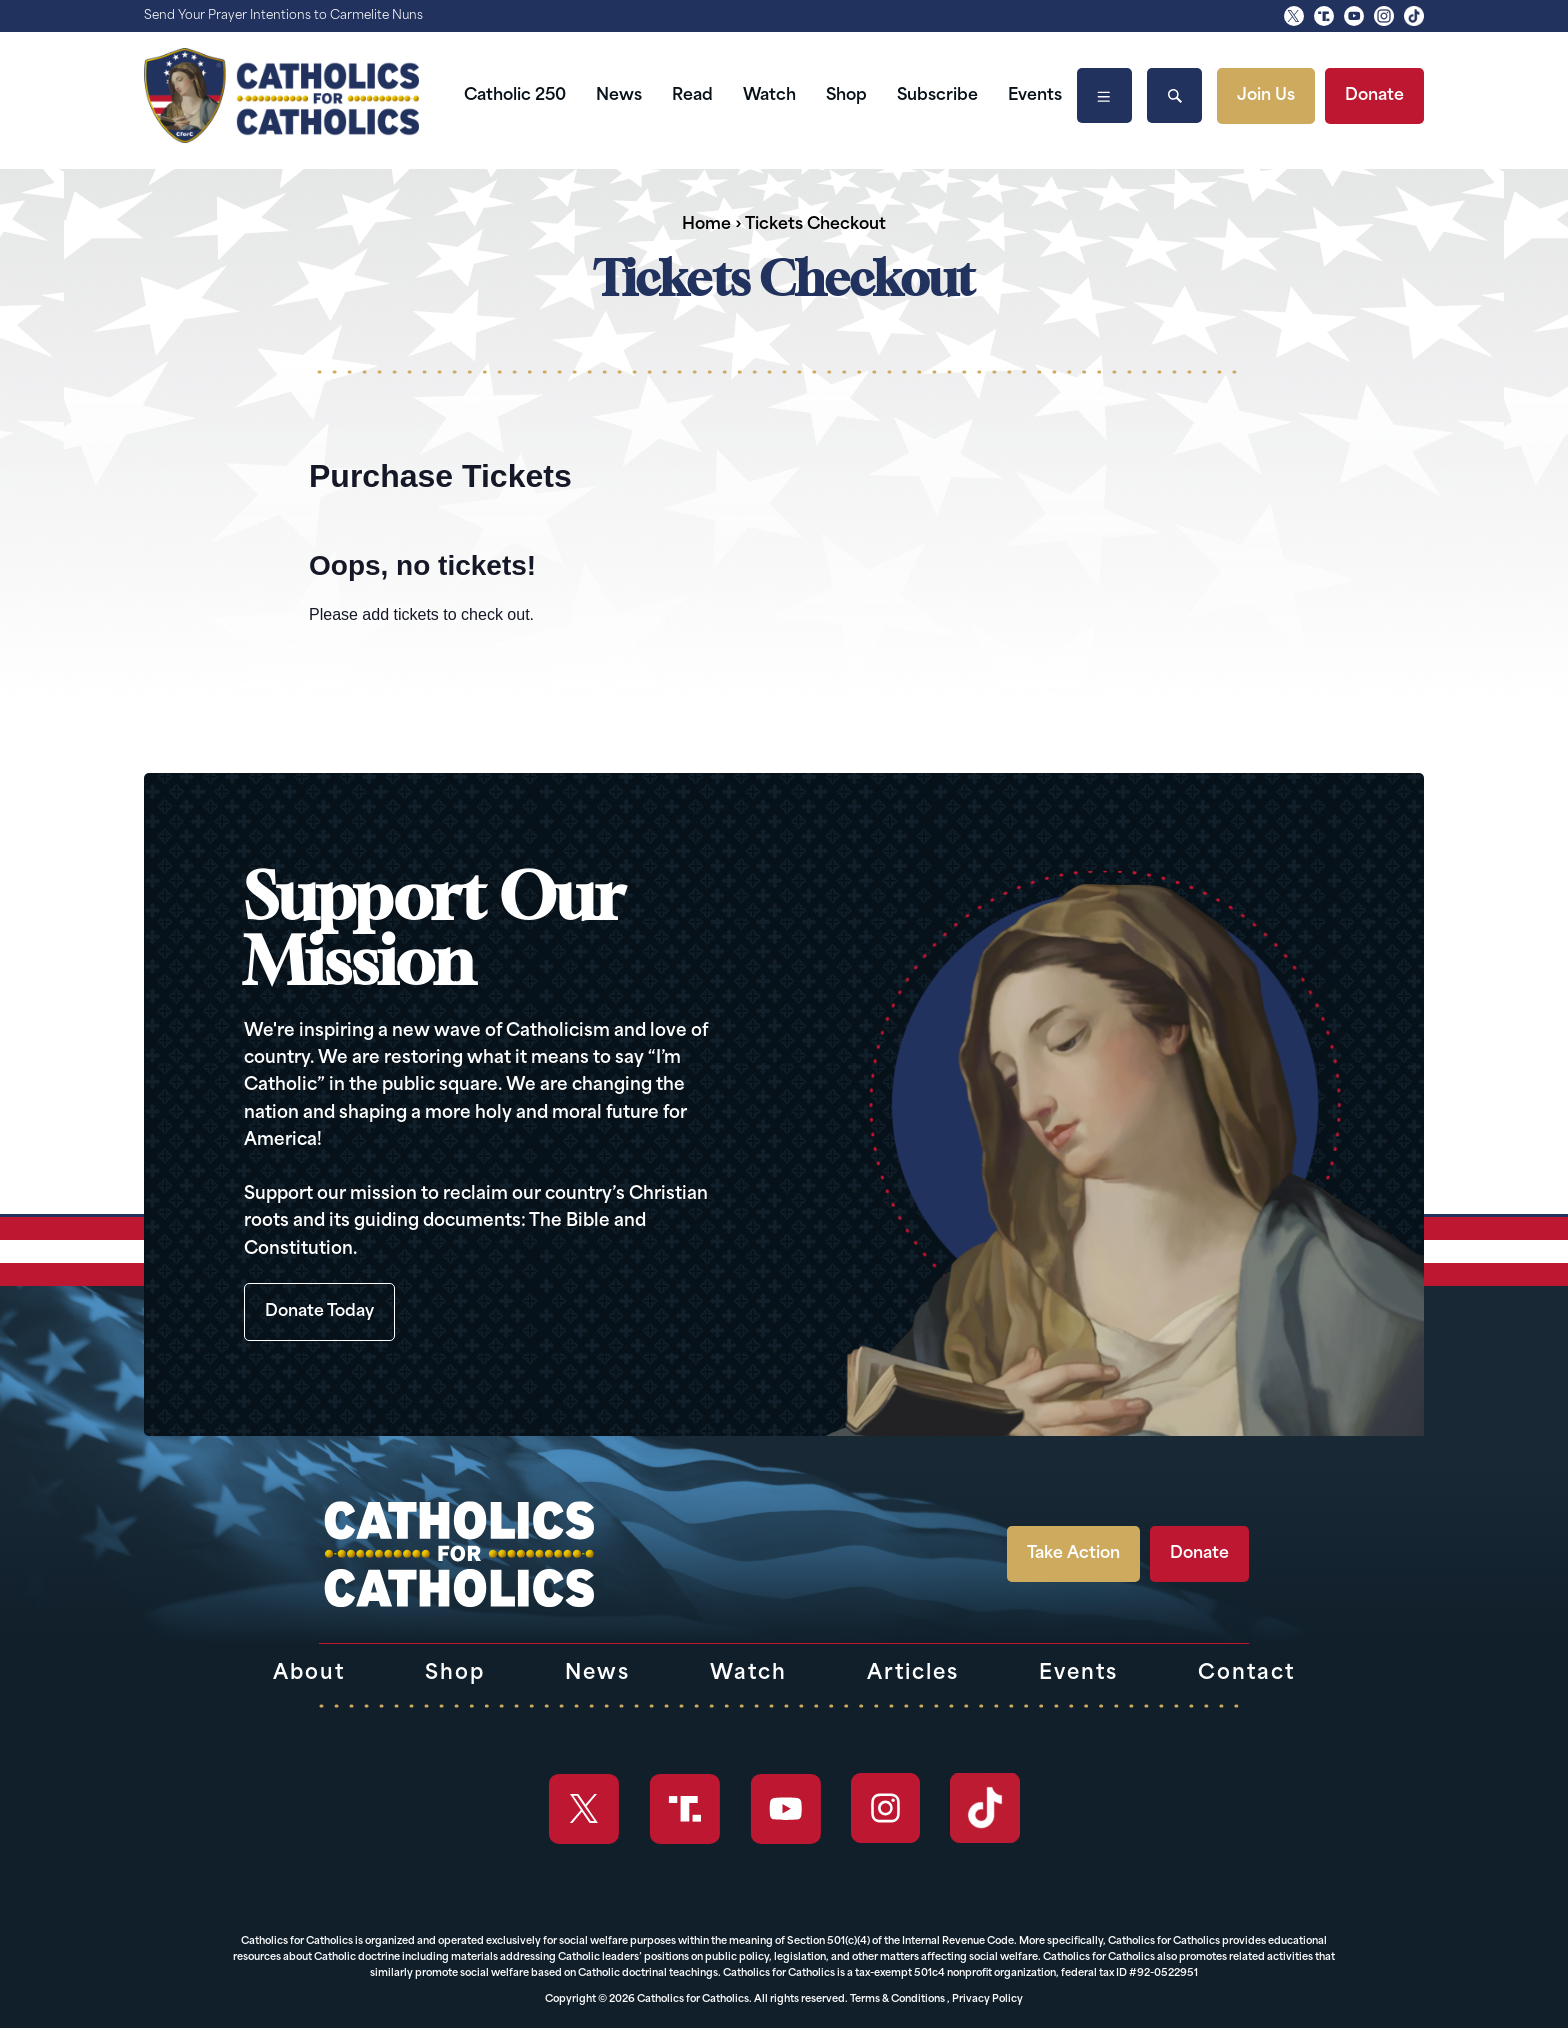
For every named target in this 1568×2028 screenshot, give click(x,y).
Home (706, 225)
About (309, 1674)
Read (692, 96)
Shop (846, 96)
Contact (1246, 1674)
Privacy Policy (987, 1999)
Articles (913, 1674)
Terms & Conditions (897, 1999)
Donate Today (319, 1312)
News (619, 96)
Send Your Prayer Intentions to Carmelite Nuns (283, 16)
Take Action (1073, 1554)
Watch (769, 96)
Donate (1374, 96)
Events (1035, 96)
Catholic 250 (515, 96)
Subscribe (937, 96)
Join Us (1266, 96)
